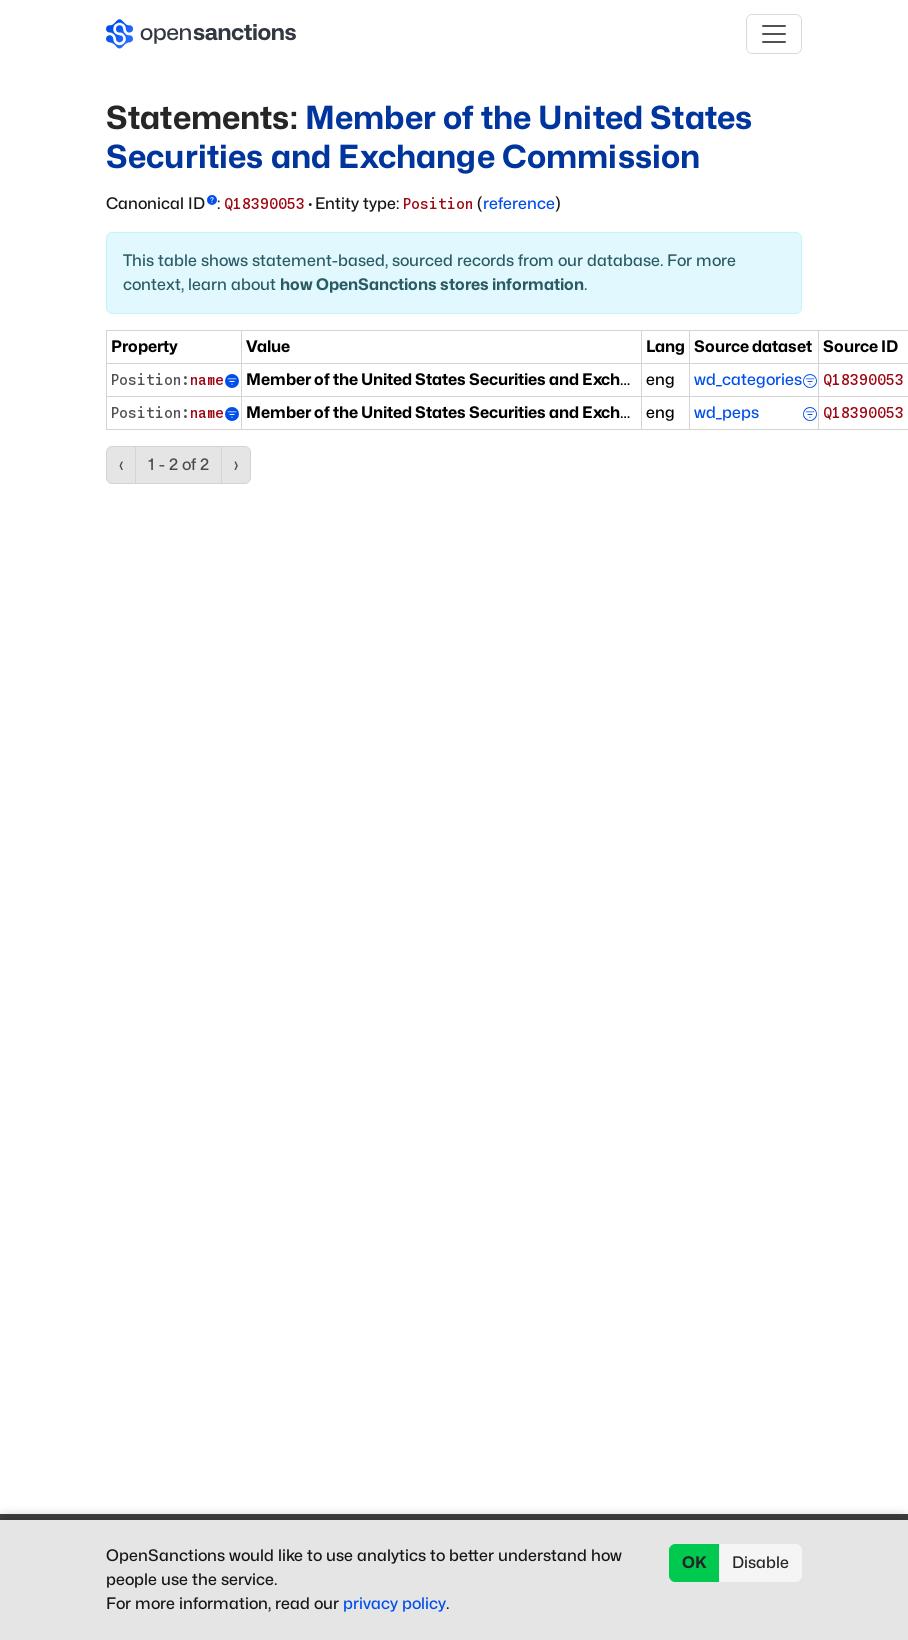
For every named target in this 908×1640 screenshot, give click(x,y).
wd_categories (748, 379)
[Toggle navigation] (774, 34)
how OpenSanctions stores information (432, 284)
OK (694, 1562)
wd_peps (726, 412)
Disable (760, 1562)
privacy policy (394, 1603)
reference (519, 203)
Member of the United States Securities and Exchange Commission (429, 136)
